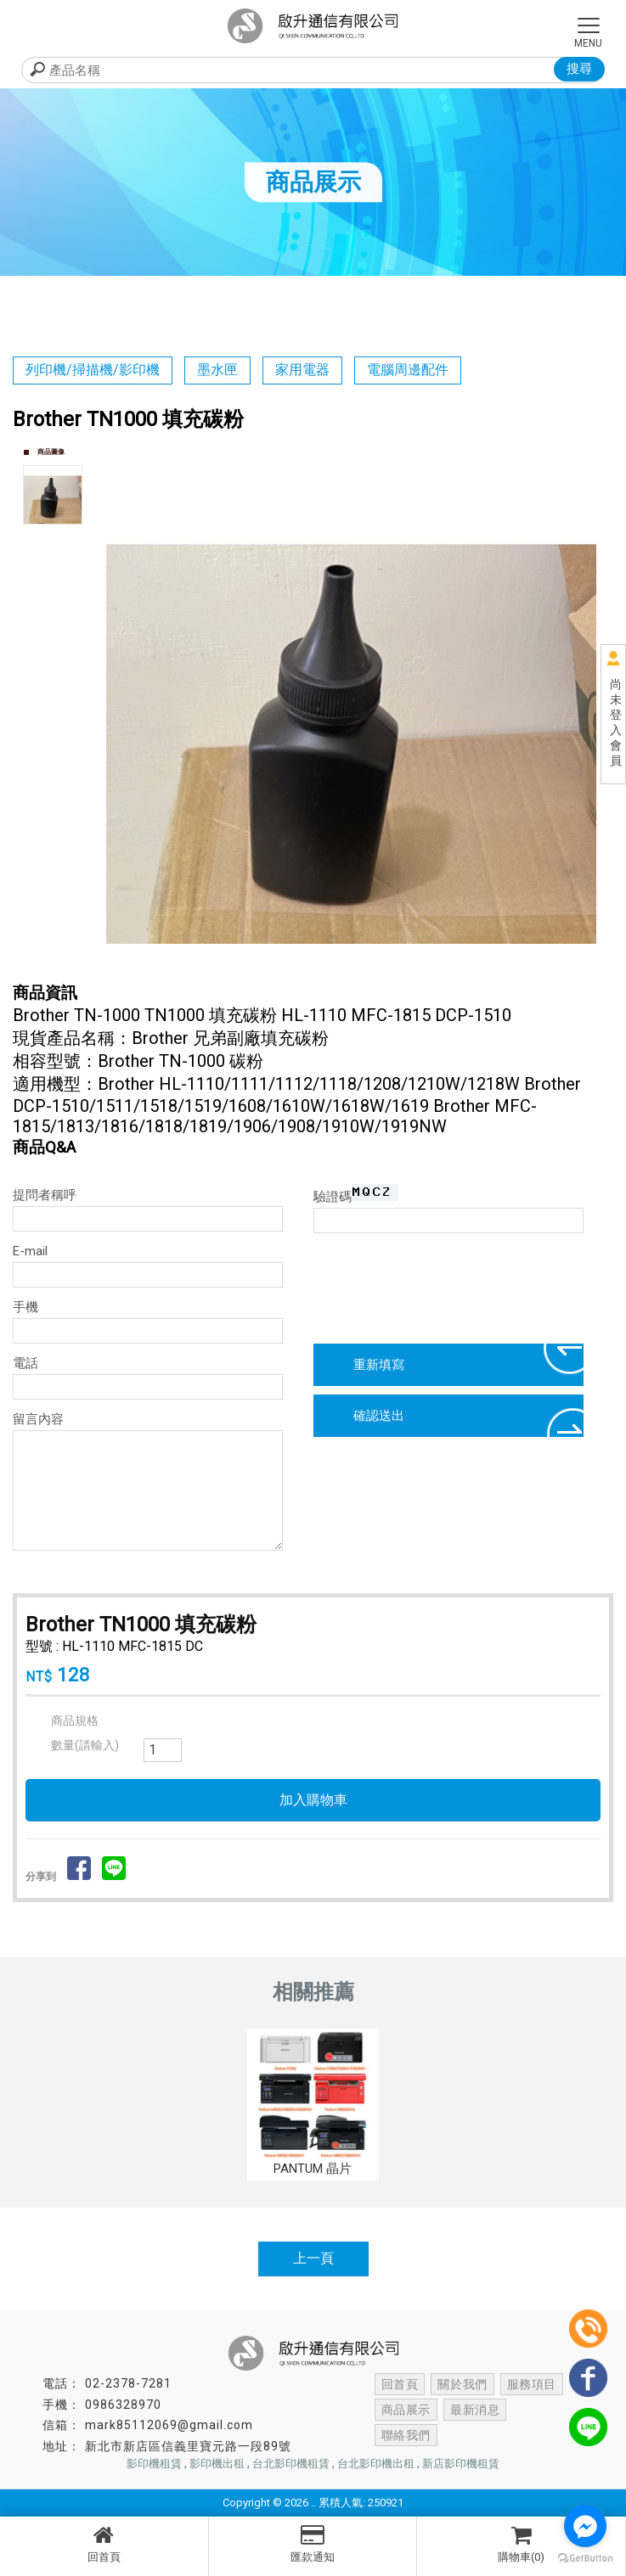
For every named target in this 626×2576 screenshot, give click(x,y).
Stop (371, 962)
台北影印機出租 (376, 2463)
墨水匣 (217, 370)
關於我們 (460, 2384)
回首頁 (104, 2543)
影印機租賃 (154, 2463)
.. (313, 2502)
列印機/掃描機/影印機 (92, 370)
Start (357, 962)
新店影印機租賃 (460, 2463)
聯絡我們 (539, 2409)
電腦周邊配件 (407, 370)
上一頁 (313, 2258)
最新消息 (472, 2409)
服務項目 (527, 2384)
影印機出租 (217, 2463)
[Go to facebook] (585, 2526)
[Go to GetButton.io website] (585, 2558)
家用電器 (302, 370)
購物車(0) (521, 2543)
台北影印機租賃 (291, 2463)
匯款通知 (313, 2543)
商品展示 (405, 2409)
